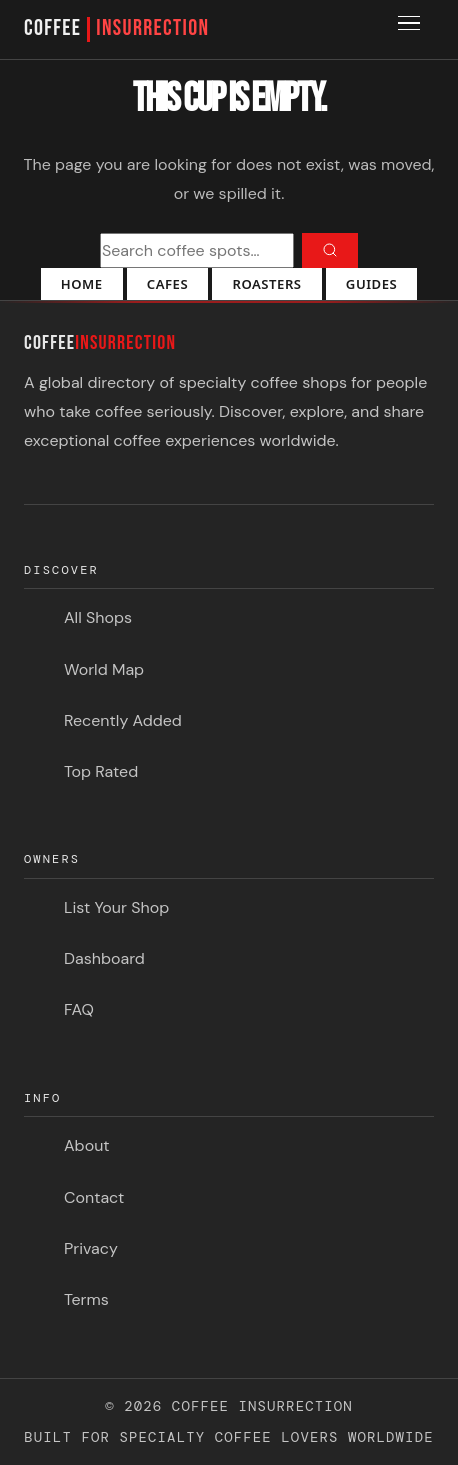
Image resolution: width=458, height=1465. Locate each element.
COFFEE (116, 29)
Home (82, 284)
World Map (104, 669)
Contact (94, 1197)
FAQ (79, 1009)
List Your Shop (116, 907)
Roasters (266, 284)
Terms (86, 1299)
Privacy (91, 1248)
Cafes (167, 284)
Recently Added (123, 720)
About (87, 1145)
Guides (371, 284)
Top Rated (101, 771)
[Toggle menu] (412, 30)
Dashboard (104, 958)
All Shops (98, 617)
